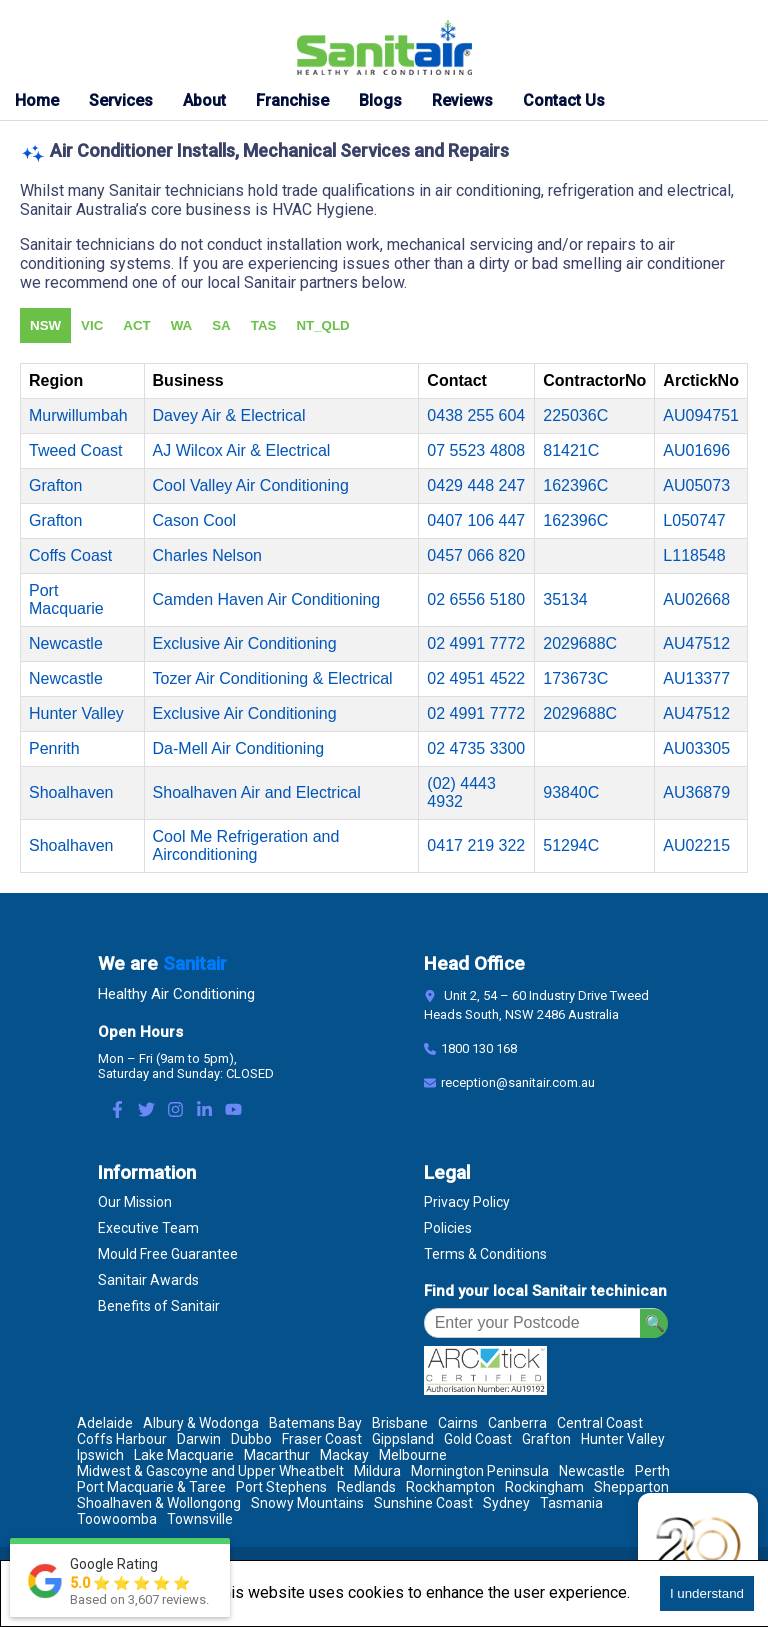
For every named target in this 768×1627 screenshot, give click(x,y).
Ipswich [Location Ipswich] (100, 1455)
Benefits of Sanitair (159, 1306)
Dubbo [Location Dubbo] (251, 1439)
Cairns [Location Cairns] (458, 1423)
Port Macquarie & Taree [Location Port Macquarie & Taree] (151, 1487)
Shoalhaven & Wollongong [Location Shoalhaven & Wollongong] (159, 1503)
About (204, 100)
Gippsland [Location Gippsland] (403, 1439)
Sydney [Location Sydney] (506, 1503)
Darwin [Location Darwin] (199, 1439)
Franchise (292, 100)
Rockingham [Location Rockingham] (544, 1487)
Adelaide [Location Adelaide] (105, 1423)
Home (37, 100)
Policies (448, 1228)
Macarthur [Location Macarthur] (277, 1455)
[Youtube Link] (233, 1111)
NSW (45, 325)
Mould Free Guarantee (168, 1254)
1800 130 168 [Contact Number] (479, 1048)
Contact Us (564, 100)
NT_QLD (322, 325)
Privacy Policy (467, 1202)
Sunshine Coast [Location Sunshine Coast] (423, 1503)
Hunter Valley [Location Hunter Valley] (623, 1439)
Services (121, 100)
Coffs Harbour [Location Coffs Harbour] (122, 1439)
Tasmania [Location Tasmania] (571, 1503)
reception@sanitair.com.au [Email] (518, 1082)
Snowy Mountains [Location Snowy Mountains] (307, 1503)
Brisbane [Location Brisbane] (400, 1423)
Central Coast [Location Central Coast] (600, 1423)
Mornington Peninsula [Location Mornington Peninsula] (480, 1471)
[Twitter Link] (146, 1111)
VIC (92, 325)
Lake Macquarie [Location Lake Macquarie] (184, 1455)
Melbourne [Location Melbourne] (413, 1455)
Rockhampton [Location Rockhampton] (450, 1487)
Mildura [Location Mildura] (377, 1471)
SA (221, 325)
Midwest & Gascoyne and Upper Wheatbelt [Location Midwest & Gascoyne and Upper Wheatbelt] (210, 1471)
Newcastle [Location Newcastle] (592, 1471)
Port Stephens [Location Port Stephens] (281, 1487)
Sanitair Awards (148, 1280)
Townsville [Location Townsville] (200, 1519)
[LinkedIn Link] (204, 1111)
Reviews (462, 100)
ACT (136, 325)
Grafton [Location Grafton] (546, 1439)
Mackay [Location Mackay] (344, 1455)
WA (181, 325)
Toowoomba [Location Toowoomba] (117, 1519)
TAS (264, 325)
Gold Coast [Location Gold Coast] (478, 1439)
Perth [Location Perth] (652, 1471)
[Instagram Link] (175, 1111)
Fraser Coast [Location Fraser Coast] (322, 1439)
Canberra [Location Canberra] (517, 1423)
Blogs (380, 100)
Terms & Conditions (485, 1254)
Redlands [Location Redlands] (366, 1487)
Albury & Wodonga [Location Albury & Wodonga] (201, 1423)
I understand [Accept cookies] (707, 1593)
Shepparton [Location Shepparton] (631, 1487)
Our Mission (135, 1202)
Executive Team (148, 1228)
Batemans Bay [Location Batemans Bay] (315, 1423)
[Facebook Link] (117, 1111)
